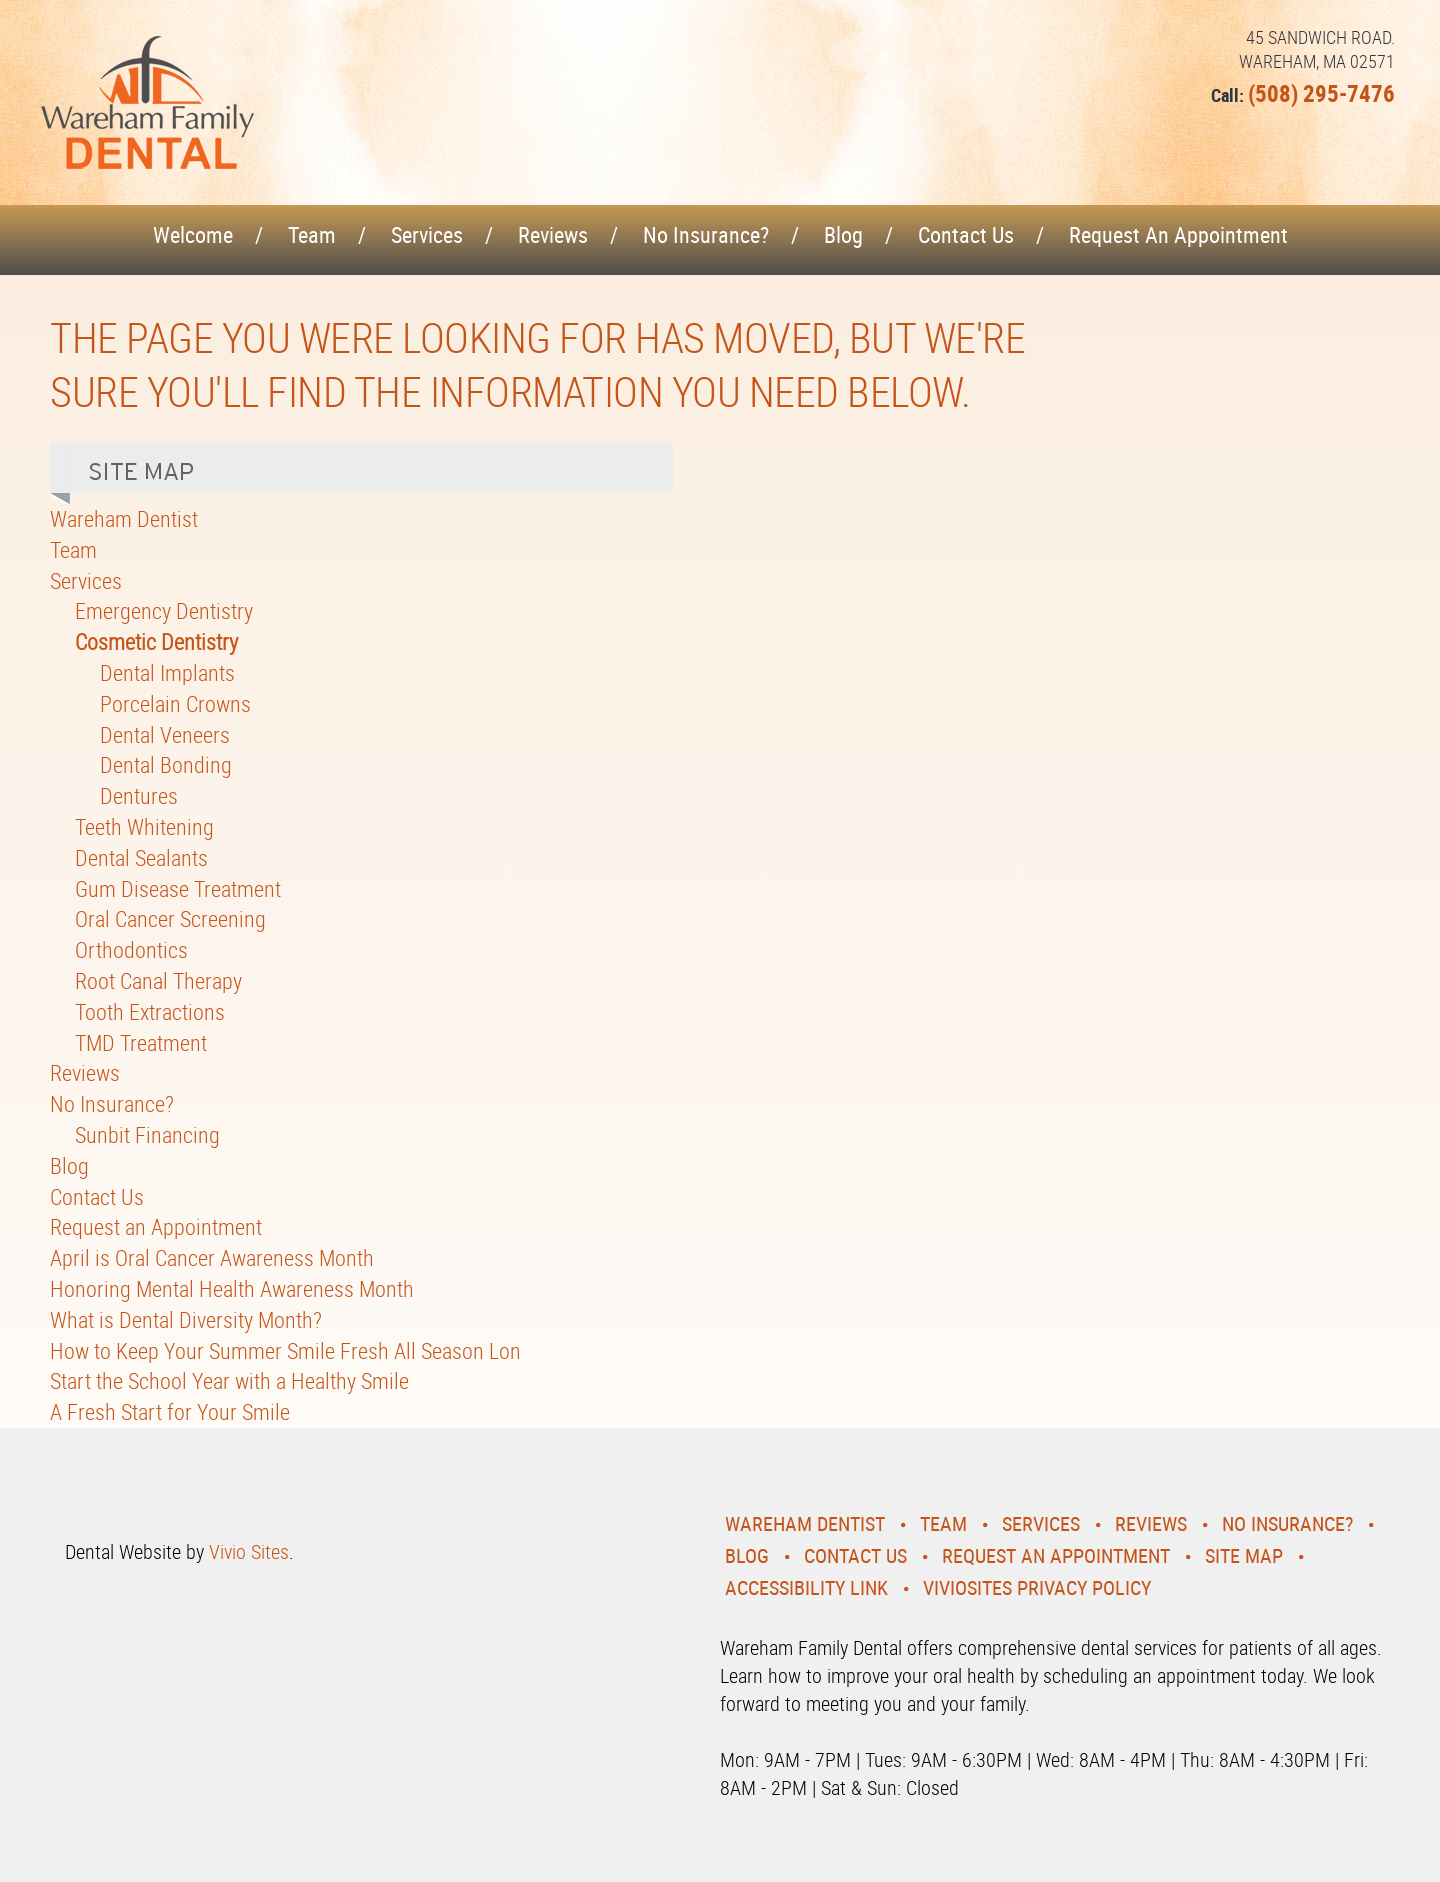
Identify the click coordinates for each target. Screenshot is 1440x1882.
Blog (843, 234)
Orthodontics (131, 949)
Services (427, 234)
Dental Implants (167, 672)
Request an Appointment (1178, 234)
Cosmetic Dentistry (156, 641)
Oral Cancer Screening (170, 918)
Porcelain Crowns (175, 703)
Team (312, 234)
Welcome (193, 234)
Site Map (1244, 1555)
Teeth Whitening (144, 826)
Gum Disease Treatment (178, 888)
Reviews (553, 234)
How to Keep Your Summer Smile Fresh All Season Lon (285, 1350)
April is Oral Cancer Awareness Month (212, 1257)
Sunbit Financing (147, 1134)
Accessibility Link (806, 1587)
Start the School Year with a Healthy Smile (229, 1380)
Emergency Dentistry (164, 610)
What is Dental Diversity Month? (186, 1319)
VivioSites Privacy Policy (1037, 1587)
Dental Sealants (141, 857)
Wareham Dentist (124, 518)
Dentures (139, 795)
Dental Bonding (166, 764)
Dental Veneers (165, 734)
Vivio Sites (249, 1551)
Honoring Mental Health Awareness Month (232, 1288)
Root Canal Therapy (158, 980)
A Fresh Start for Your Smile (170, 1411)
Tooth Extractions (150, 1011)
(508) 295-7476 (1321, 93)
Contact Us (966, 234)
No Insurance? (706, 234)
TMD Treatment (141, 1042)
